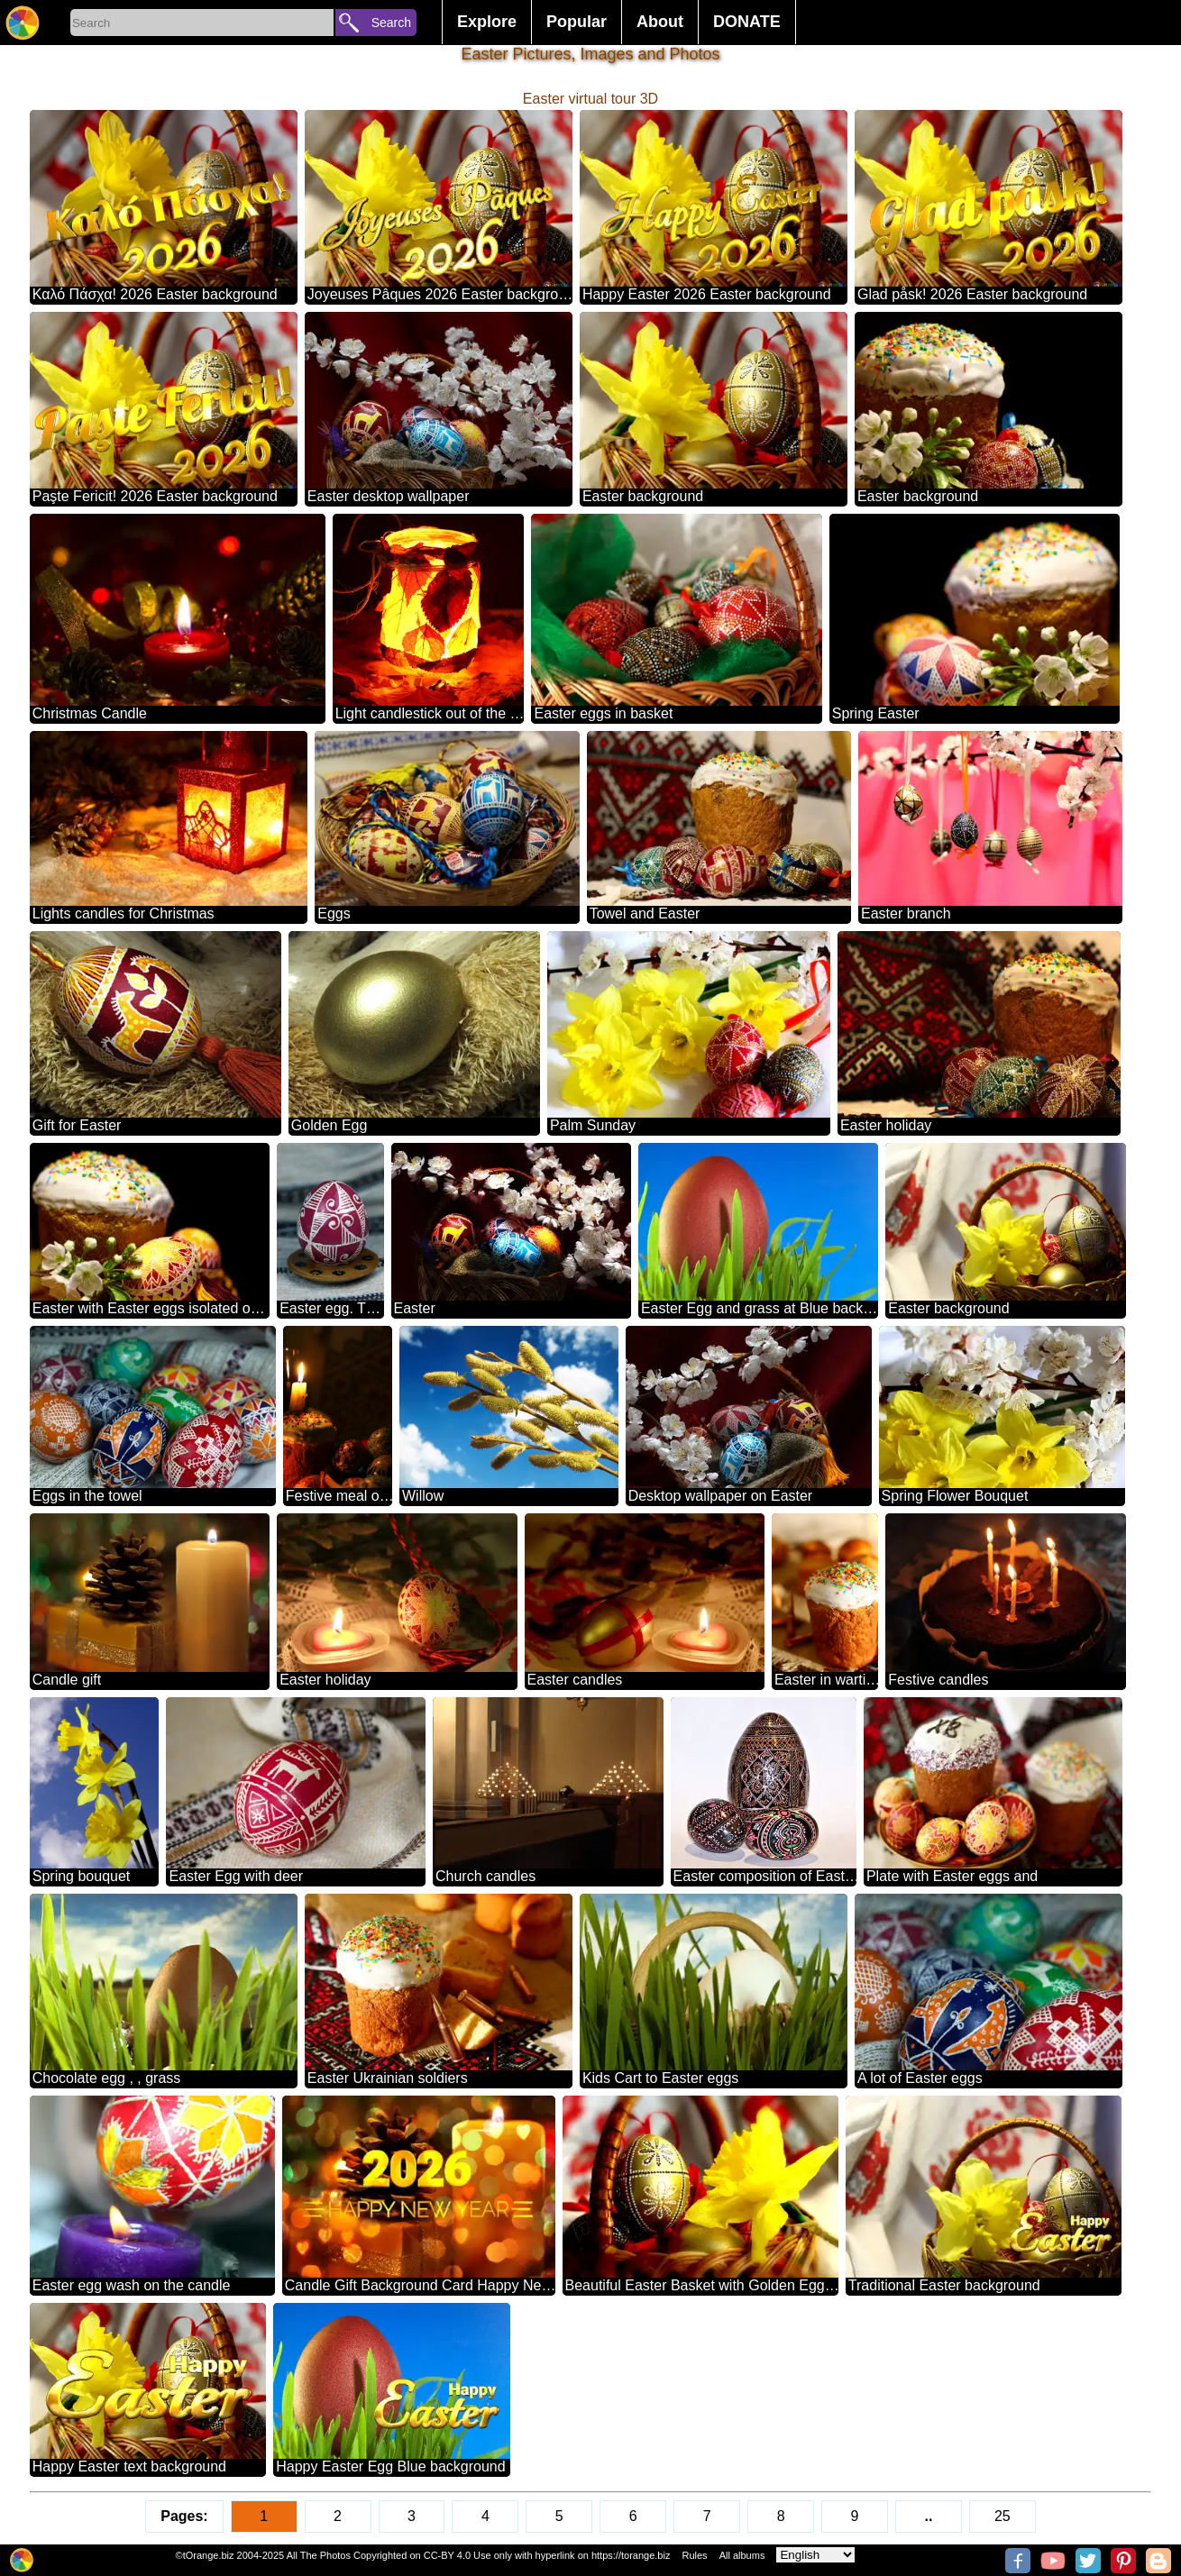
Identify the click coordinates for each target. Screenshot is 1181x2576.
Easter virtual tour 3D (590, 98)
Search (391, 22)
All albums (742, 2555)
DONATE (747, 22)
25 (1002, 2516)
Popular (576, 22)
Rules (694, 2555)
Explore (487, 22)
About (659, 22)
